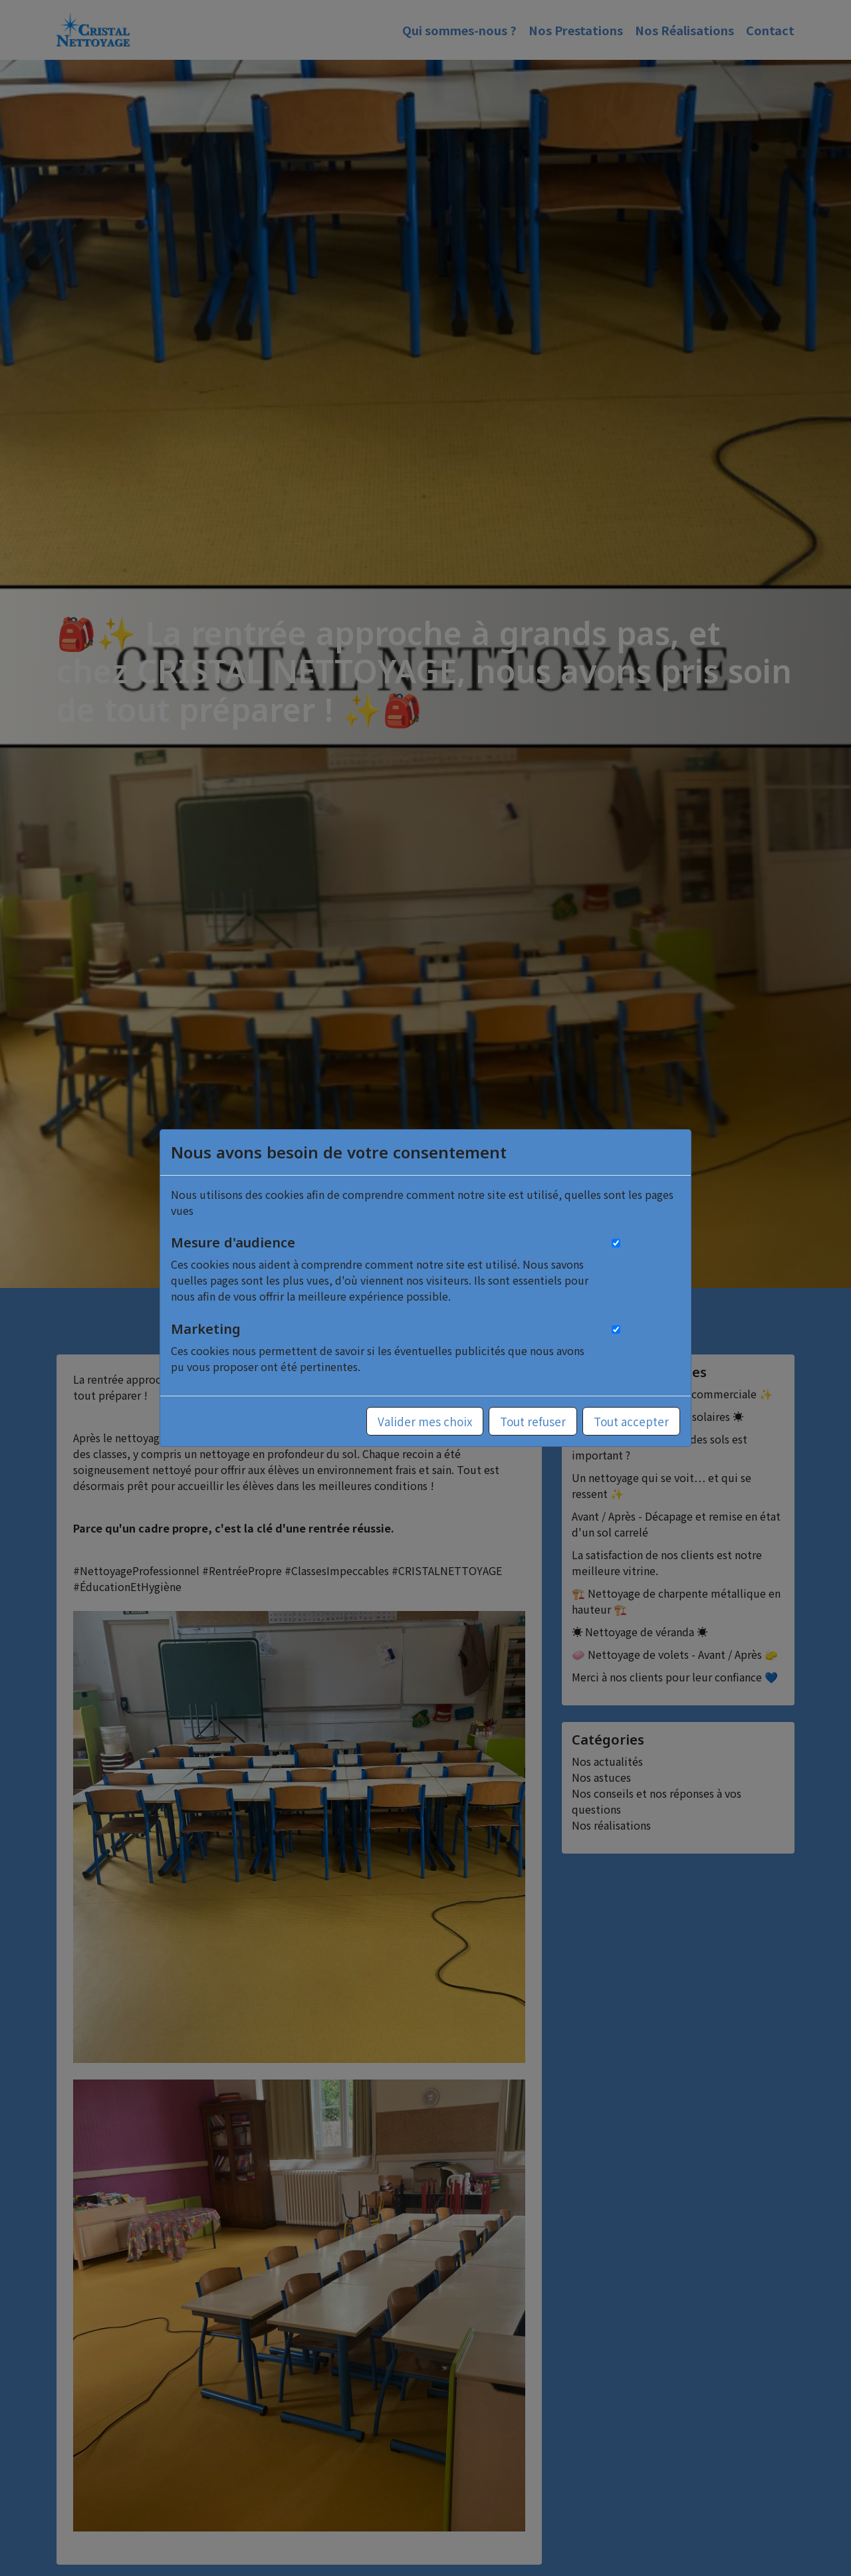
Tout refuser (533, 1421)
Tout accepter (631, 1421)
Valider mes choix (425, 1421)
